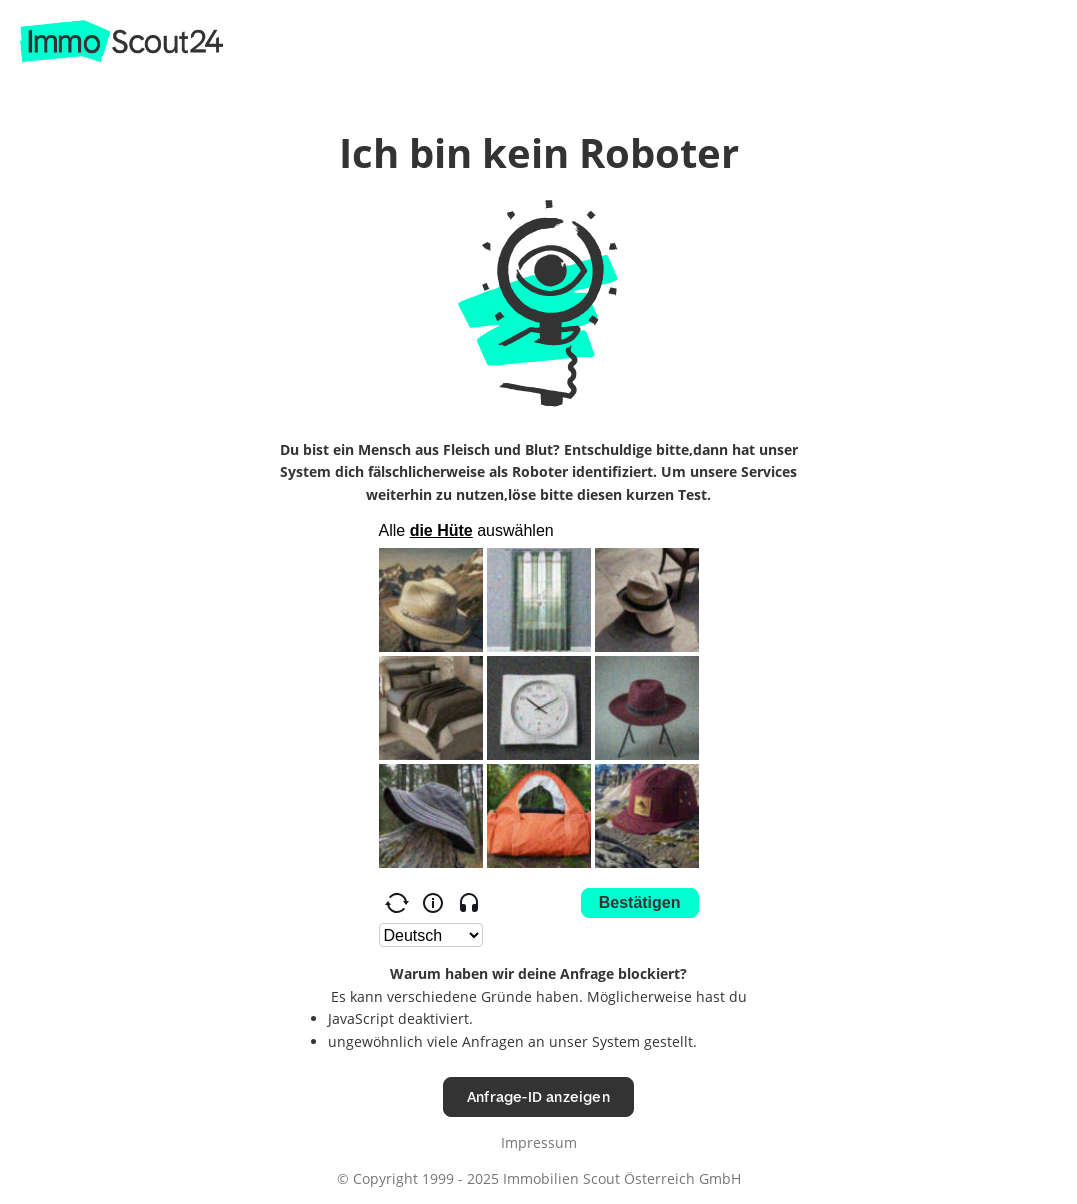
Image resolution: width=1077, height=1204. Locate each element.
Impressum (539, 1142)
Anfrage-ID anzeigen (538, 1096)
